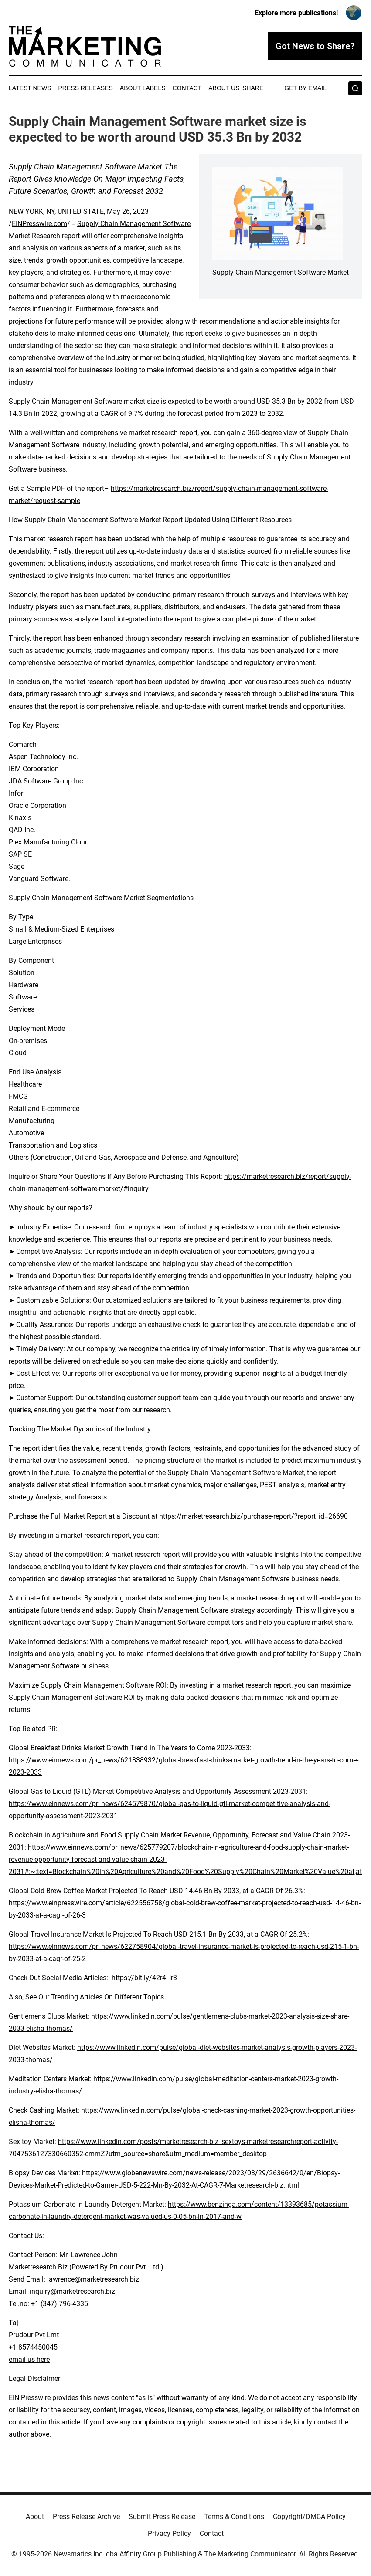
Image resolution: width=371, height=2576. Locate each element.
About (35, 2516)
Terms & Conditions (234, 2516)
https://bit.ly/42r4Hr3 (144, 1978)
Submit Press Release (162, 2516)
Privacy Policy (169, 2533)
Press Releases (85, 87)
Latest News (30, 87)
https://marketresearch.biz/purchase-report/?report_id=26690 (253, 1516)
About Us (223, 87)
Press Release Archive (86, 2516)
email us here (29, 2359)
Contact (187, 87)
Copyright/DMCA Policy (309, 2516)
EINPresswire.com (39, 223)
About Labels (143, 87)
